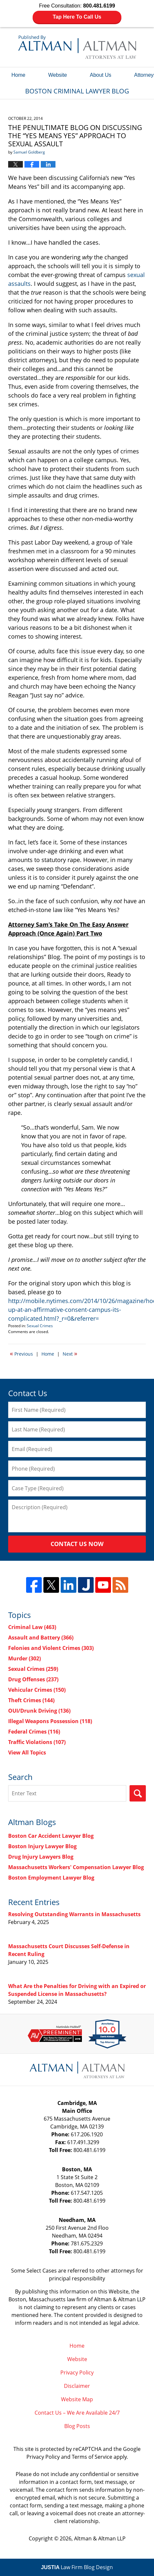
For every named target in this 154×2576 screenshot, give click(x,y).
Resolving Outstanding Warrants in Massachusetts (74, 1914)
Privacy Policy (77, 2372)
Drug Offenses (33, 1679)
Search (138, 1793)
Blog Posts (77, 2426)
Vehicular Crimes (37, 1689)
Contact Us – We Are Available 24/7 (77, 2412)
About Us (100, 75)
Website (57, 75)
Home (18, 75)
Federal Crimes (34, 1731)
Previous (21, 1353)
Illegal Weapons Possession (50, 1721)
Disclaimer (77, 2385)
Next (70, 1353)
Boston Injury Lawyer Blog (42, 1846)
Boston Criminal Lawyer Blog (77, 47)
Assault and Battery (40, 1637)
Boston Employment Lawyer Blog (51, 1877)
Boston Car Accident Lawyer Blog (51, 1835)
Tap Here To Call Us (77, 17)
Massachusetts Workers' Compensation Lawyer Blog (76, 1867)
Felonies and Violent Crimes (51, 1648)
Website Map (77, 2399)
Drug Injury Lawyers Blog (40, 1856)
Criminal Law (32, 1627)
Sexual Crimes (40, 1326)
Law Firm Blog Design (77, 2567)
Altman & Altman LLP (100, 2538)
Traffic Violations (37, 1742)
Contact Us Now (77, 1544)
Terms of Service (92, 2456)
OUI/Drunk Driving (39, 1710)
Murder (24, 1658)
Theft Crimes (31, 1700)
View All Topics (27, 1752)
